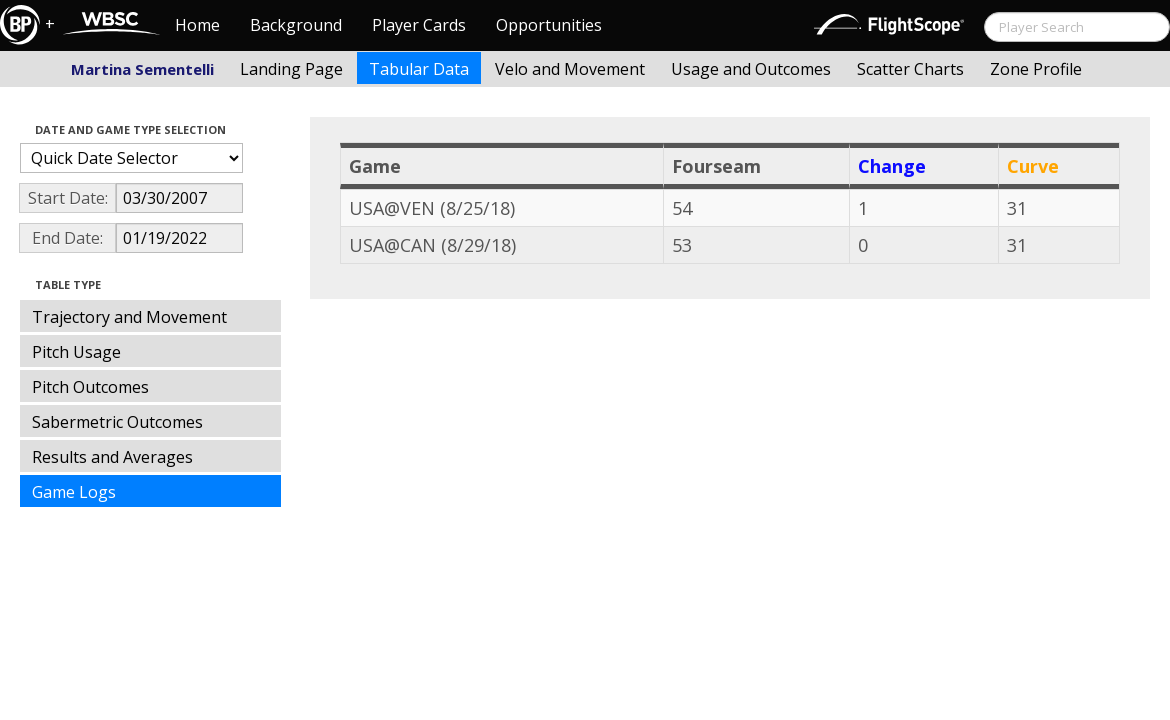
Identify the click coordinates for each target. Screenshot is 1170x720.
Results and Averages (112, 457)
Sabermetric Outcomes (117, 422)
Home (197, 25)
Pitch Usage (76, 352)
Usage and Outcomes (751, 69)
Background (296, 25)
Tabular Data (419, 69)
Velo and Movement (570, 69)
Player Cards (419, 25)
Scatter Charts (910, 69)
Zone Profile (1036, 69)
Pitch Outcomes (90, 387)
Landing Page (291, 69)
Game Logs (74, 492)
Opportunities (549, 25)
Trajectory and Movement (129, 317)
